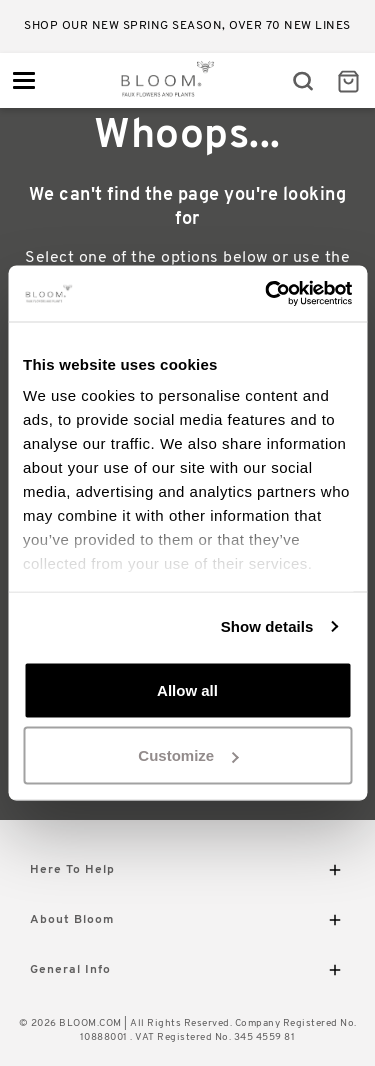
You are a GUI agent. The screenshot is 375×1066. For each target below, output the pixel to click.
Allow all (187, 689)
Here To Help (187, 873)
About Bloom (187, 923)
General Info (187, 973)
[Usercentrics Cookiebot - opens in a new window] (267, 294)
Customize (188, 755)
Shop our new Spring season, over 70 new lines (187, 26)
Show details (267, 626)
